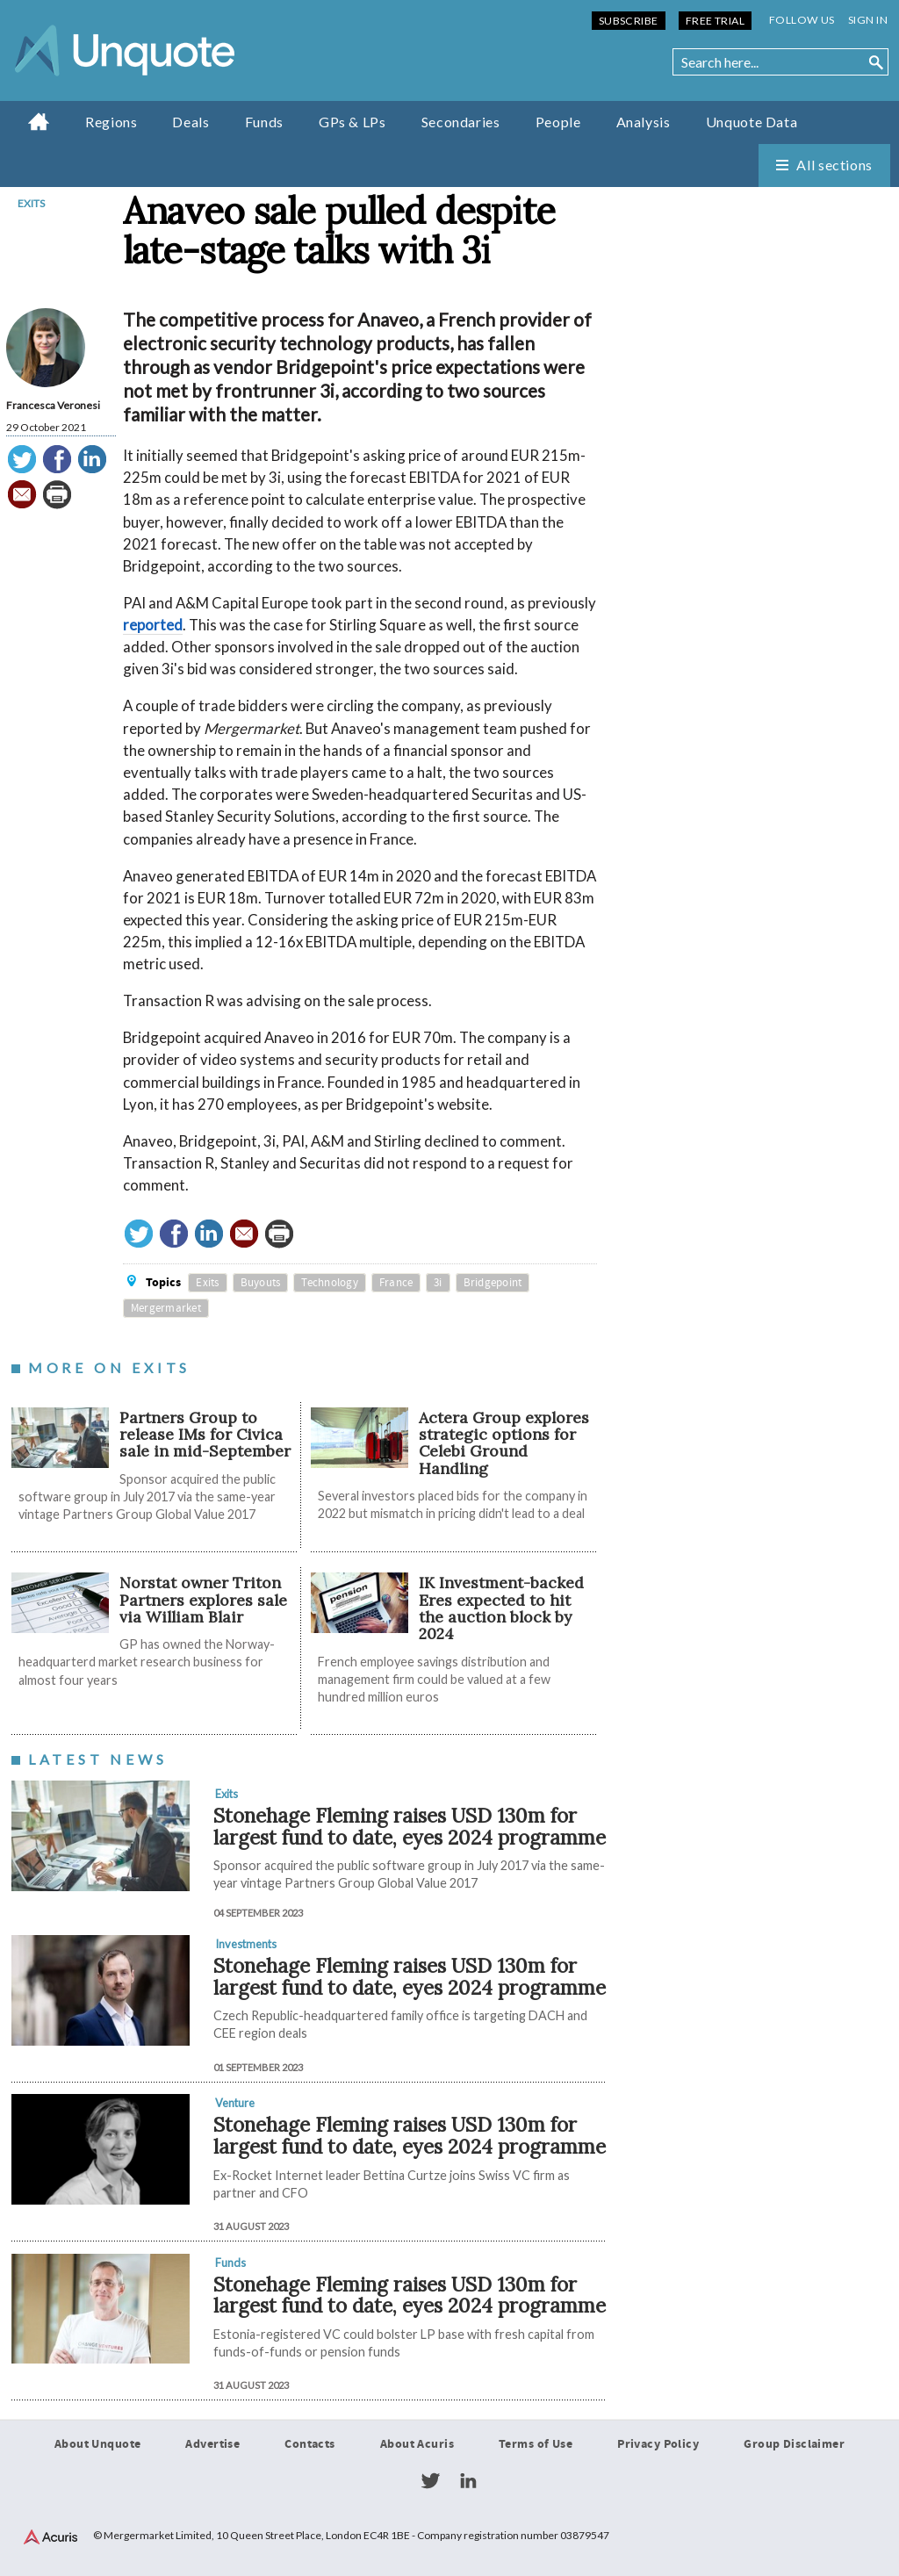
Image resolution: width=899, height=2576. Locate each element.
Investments (246, 1944)
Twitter (430, 2481)
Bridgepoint (493, 1283)
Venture (235, 2103)
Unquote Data (752, 121)
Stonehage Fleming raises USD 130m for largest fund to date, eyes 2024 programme (409, 1826)
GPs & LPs (352, 121)
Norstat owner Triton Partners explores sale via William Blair (203, 1599)
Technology (329, 1283)
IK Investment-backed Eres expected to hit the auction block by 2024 (501, 1608)
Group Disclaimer (794, 2444)
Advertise (212, 2444)
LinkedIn (467, 2481)
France (396, 1283)
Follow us (802, 19)
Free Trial (715, 20)
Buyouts (261, 1283)
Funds (264, 121)
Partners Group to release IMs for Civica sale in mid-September (205, 1434)
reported (153, 624)
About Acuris (417, 2444)
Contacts (309, 2444)
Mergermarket (166, 1308)
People (558, 121)
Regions (111, 121)
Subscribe (628, 20)
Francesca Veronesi (53, 405)
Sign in (868, 19)
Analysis (643, 121)
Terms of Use (535, 2444)
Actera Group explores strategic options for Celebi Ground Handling (504, 1443)
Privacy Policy (658, 2444)
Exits (31, 203)
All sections (834, 164)
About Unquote (97, 2444)
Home (39, 121)
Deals (190, 121)
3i (438, 1283)
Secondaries (460, 121)
